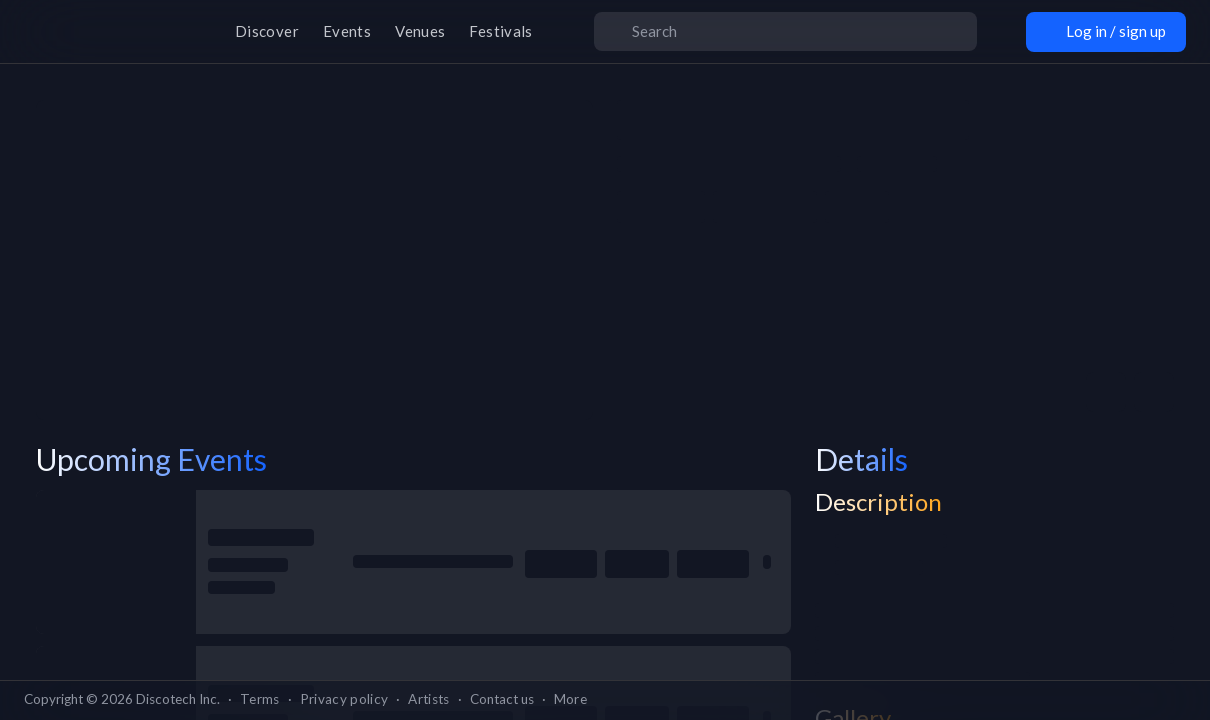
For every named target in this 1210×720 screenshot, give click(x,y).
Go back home (605, 423)
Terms (260, 699)
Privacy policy (344, 699)
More (570, 699)
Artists (428, 699)
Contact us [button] (502, 699)
